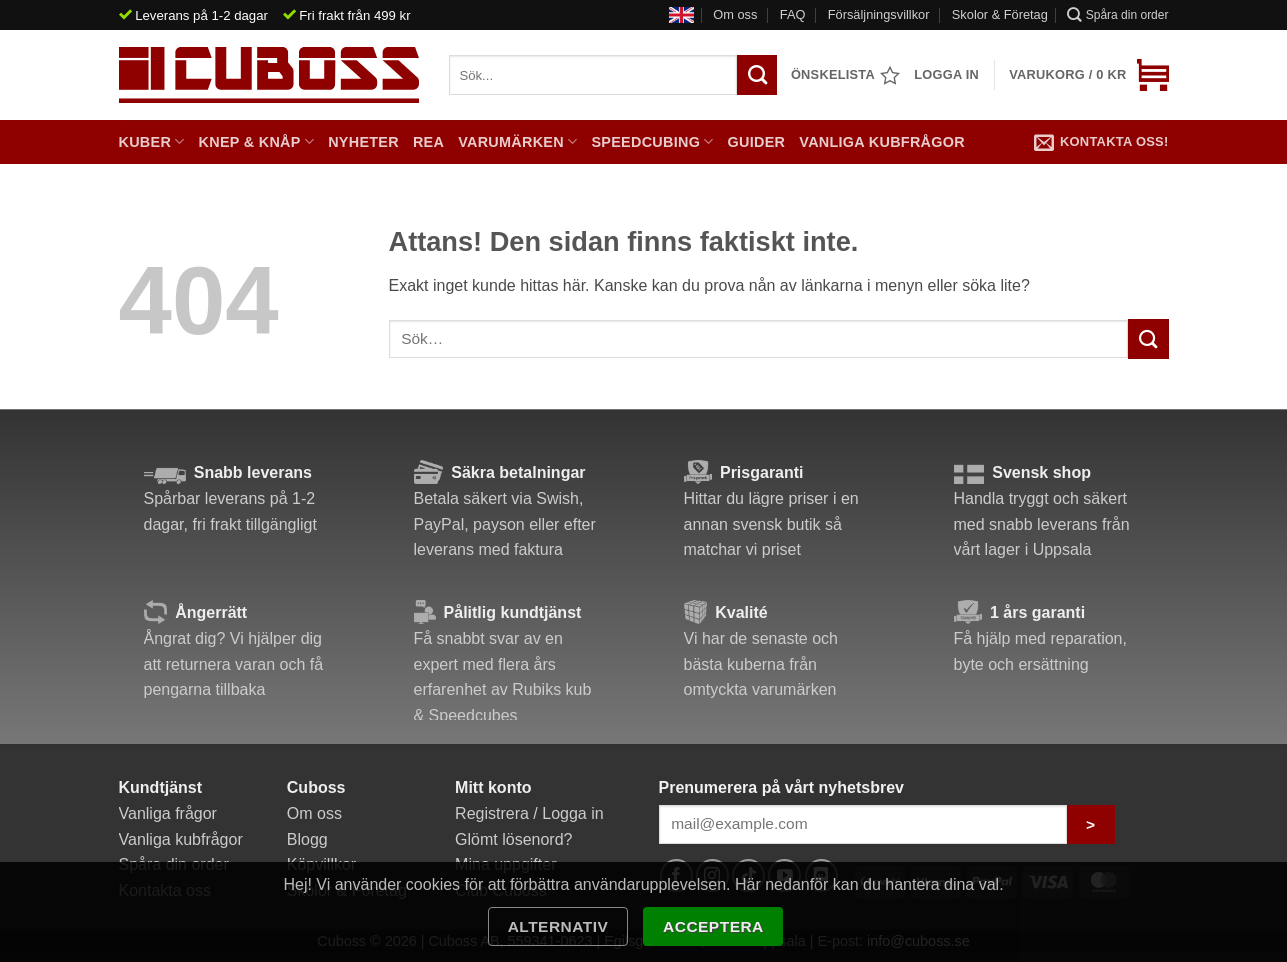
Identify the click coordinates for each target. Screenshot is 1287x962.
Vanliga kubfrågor (882, 142)
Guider (757, 142)
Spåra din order (1117, 14)
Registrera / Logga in (529, 813)
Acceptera (713, 926)
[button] (1088, 75)
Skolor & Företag (1000, 14)
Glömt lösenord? (513, 839)
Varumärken (517, 141)
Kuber (152, 141)
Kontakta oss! (1101, 142)
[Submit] (1148, 338)
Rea (428, 142)
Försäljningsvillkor (879, 14)
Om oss (735, 14)
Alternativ (558, 926)
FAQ (793, 14)
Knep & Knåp (257, 141)
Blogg (307, 839)
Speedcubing (652, 141)
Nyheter (363, 142)
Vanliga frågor (168, 813)
